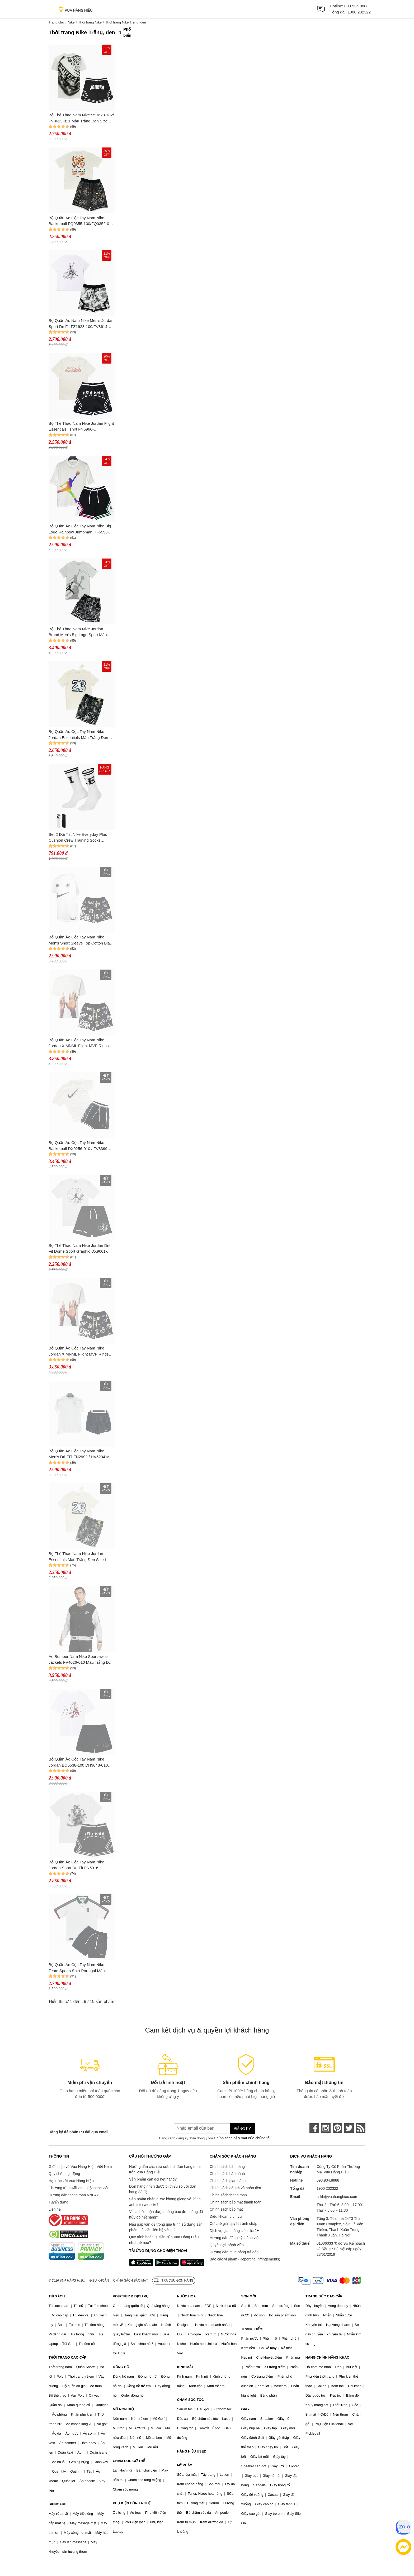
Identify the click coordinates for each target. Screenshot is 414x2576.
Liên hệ (55, 2209)
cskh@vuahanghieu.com (337, 2197)
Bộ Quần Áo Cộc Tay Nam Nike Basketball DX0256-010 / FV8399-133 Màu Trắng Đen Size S (79, 1146)
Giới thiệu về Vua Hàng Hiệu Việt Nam (80, 2166)
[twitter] (349, 2128)
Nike (71, 22)
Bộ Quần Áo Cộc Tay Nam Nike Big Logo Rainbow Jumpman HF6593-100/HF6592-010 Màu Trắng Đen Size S (80, 529)
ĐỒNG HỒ (121, 2367)
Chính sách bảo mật (226, 2209)
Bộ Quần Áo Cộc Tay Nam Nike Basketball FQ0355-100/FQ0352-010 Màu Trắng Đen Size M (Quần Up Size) (81, 221)
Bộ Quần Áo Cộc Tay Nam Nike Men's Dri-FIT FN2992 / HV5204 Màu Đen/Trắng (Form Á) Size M (81, 1454)
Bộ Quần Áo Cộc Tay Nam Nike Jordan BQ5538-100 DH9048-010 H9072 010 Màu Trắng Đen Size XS (80, 1762)
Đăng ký (242, 2128)
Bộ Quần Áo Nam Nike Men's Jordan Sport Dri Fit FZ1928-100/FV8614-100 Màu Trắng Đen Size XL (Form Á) (81, 324)
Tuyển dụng (58, 2202)
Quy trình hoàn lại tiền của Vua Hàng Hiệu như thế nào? (164, 2240)
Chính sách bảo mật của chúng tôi (242, 2138)
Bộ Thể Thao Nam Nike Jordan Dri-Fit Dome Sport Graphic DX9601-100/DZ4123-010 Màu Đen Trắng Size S (80, 1248)
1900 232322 (359, 12)
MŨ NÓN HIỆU (124, 2409)
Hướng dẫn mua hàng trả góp (234, 2252)
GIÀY (245, 2409)
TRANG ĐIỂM (252, 2329)
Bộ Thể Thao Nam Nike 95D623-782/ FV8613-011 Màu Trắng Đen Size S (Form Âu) (81, 118)
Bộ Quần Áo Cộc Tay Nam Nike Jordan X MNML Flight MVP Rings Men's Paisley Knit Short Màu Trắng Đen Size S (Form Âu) (80, 1043)
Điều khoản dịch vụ (226, 2216)
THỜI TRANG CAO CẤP (67, 2357)
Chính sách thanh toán (228, 2195)
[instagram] (326, 2128)
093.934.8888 (356, 6)
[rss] (360, 2128)
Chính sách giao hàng (228, 2181)
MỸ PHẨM (184, 2465)
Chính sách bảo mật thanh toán (235, 2202)
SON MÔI (248, 2296)
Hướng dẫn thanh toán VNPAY (74, 2195)
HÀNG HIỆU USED (191, 2451)
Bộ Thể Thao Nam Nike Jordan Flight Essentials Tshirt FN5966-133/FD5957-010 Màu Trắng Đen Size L (81, 426)
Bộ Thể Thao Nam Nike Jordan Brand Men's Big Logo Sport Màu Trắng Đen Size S (78, 632)
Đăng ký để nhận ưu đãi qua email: (79, 2132)
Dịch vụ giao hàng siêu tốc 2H (234, 2231)
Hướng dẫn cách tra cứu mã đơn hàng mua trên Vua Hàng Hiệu (164, 2169)
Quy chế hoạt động (64, 2174)
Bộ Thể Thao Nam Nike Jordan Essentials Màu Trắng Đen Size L (78, 1556)
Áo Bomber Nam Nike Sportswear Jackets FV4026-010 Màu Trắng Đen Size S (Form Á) (81, 1660)
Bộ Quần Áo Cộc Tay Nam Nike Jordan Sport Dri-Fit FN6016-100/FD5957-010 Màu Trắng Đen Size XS (78, 1865)
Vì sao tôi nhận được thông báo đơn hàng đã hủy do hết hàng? (166, 2214)
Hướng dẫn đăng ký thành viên (235, 2238)
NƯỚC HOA (186, 2296)
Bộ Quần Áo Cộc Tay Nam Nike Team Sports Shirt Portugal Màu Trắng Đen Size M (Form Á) (77, 1968)
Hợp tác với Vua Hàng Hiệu (71, 2181)
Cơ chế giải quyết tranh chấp (233, 2223)
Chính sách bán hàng (227, 2166)
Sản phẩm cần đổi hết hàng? (153, 2179)
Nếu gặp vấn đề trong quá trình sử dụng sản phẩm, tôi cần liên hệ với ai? (165, 2227)
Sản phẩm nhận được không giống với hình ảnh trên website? (165, 2202)
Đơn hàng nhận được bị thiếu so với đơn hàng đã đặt (162, 2189)
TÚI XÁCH (57, 2296)
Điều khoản (99, 2280)
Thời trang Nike (90, 22)
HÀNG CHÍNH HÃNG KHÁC (327, 2357)
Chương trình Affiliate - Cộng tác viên (79, 2188)
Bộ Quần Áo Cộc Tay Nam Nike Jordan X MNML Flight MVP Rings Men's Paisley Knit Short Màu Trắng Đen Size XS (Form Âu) (80, 1351)
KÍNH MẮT (185, 2367)
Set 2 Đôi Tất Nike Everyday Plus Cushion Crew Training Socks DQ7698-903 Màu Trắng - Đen (78, 837)
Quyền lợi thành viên (227, 2245)
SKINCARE (58, 2504)
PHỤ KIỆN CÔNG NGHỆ (131, 2503)
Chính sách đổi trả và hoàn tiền (235, 2188)
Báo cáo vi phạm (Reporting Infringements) (245, 2259)
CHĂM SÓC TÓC (190, 2400)
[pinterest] (337, 2128)
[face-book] (314, 2128)
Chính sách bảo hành (227, 2174)
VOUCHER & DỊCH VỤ (131, 2296)
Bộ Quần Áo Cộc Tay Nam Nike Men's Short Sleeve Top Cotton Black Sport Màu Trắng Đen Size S (81, 940)
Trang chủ (56, 22)
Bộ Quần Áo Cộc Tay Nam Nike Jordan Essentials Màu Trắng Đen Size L (78, 735)
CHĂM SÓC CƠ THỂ (129, 2461)
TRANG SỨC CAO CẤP (323, 2296)
